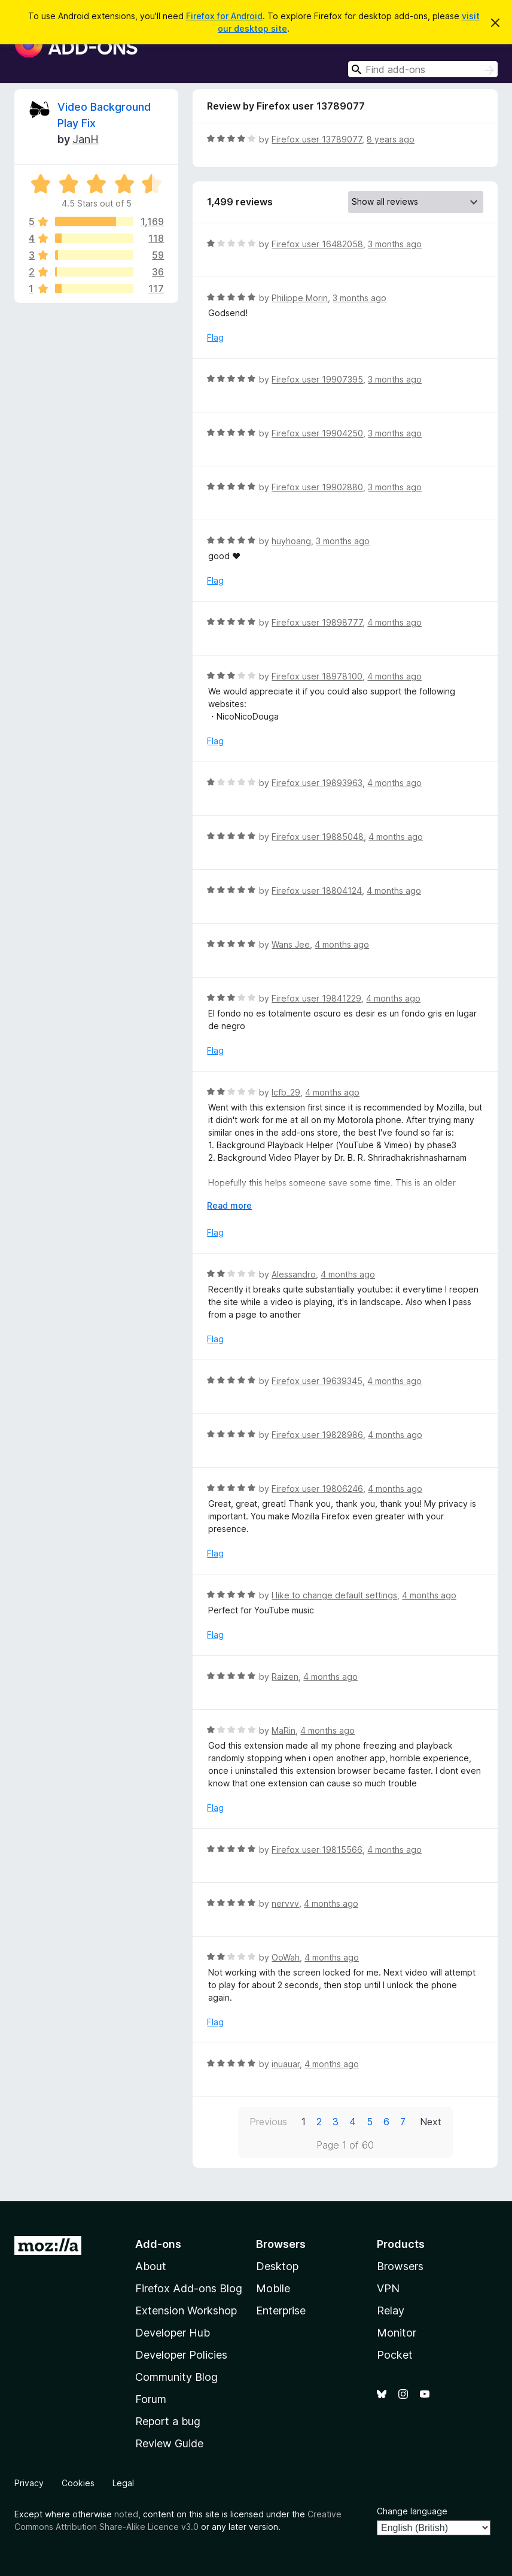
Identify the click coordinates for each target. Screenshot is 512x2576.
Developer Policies (181, 2355)
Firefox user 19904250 (317, 433)
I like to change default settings (334, 1595)
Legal (123, 2483)
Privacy (29, 2483)
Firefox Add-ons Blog (188, 2288)
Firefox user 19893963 (317, 783)
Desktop (277, 2266)
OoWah (286, 1957)
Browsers (400, 2266)
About (150, 2266)
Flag (215, 337)
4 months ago (394, 622)
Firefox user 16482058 (317, 244)
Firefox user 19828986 (317, 1435)
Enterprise (281, 2310)
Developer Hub (172, 2332)
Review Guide (169, 2443)
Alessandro (294, 1274)
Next (430, 2122)
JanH (85, 139)
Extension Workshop (186, 2310)
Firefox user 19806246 (317, 1488)
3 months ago (395, 244)
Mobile (273, 2288)
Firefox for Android (224, 16)
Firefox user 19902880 (317, 487)
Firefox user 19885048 (318, 837)
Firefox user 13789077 (317, 139)
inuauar (286, 2064)
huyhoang (291, 541)
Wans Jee (291, 944)
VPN (388, 2288)
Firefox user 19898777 (317, 622)
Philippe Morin (300, 298)
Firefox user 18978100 (317, 676)
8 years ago (391, 139)
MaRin (283, 1730)
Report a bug (167, 2421)
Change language (412, 2511)
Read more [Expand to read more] (229, 1205)
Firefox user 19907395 (317, 379)
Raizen (285, 1676)
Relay (390, 2310)
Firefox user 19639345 (317, 1381)
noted (126, 2514)
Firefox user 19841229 (316, 998)
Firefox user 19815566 (317, 1849)
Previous (268, 2122)
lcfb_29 (286, 1092)
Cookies (78, 2483)
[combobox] (423, 69)
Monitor (396, 2332)
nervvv (285, 1903)
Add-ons (158, 2244)
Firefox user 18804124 (317, 890)
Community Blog (176, 2377)
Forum (150, 2399)
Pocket (395, 2355)
